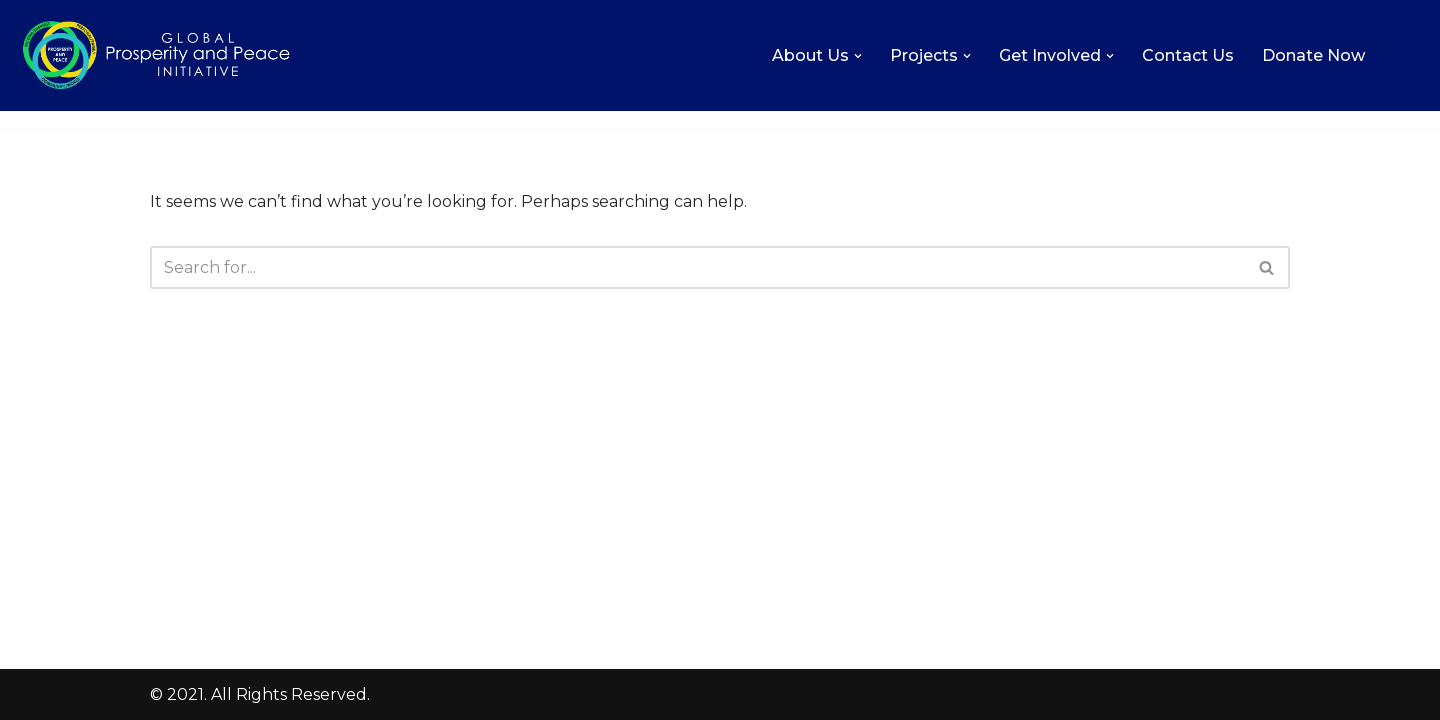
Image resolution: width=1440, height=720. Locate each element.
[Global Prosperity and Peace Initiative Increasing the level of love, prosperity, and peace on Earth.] (156, 55)
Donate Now (1313, 55)
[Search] (697, 267)
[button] (858, 56)
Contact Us (1188, 55)
